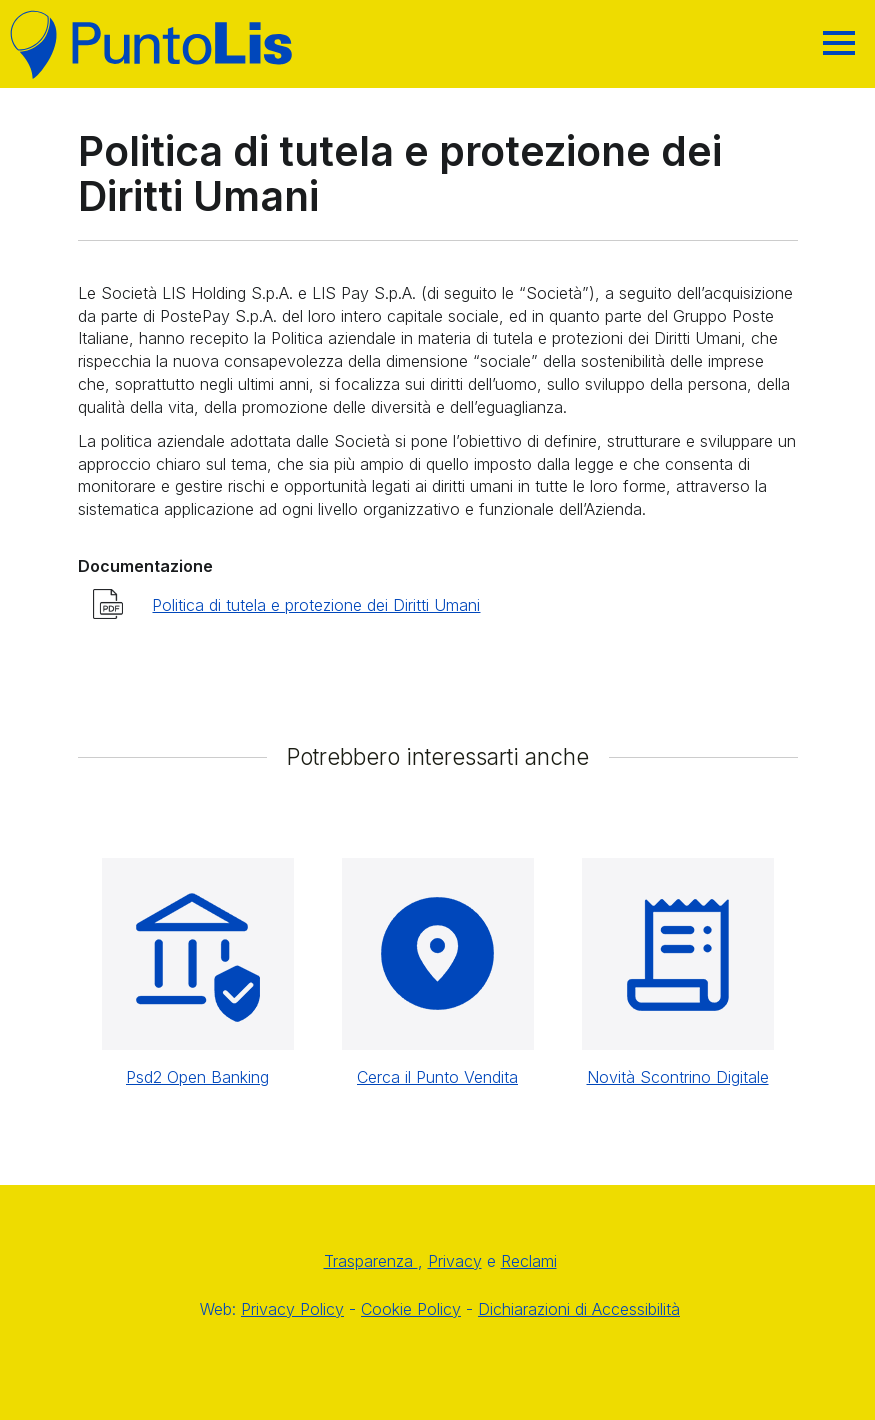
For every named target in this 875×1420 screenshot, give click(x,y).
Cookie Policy (411, 1309)
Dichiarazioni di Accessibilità (579, 1309)
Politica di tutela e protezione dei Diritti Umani (316, 605)
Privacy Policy (292, 1309)
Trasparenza (371, 1261)
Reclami (529, 1261)
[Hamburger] (839, 43)
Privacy (455, 1261)
